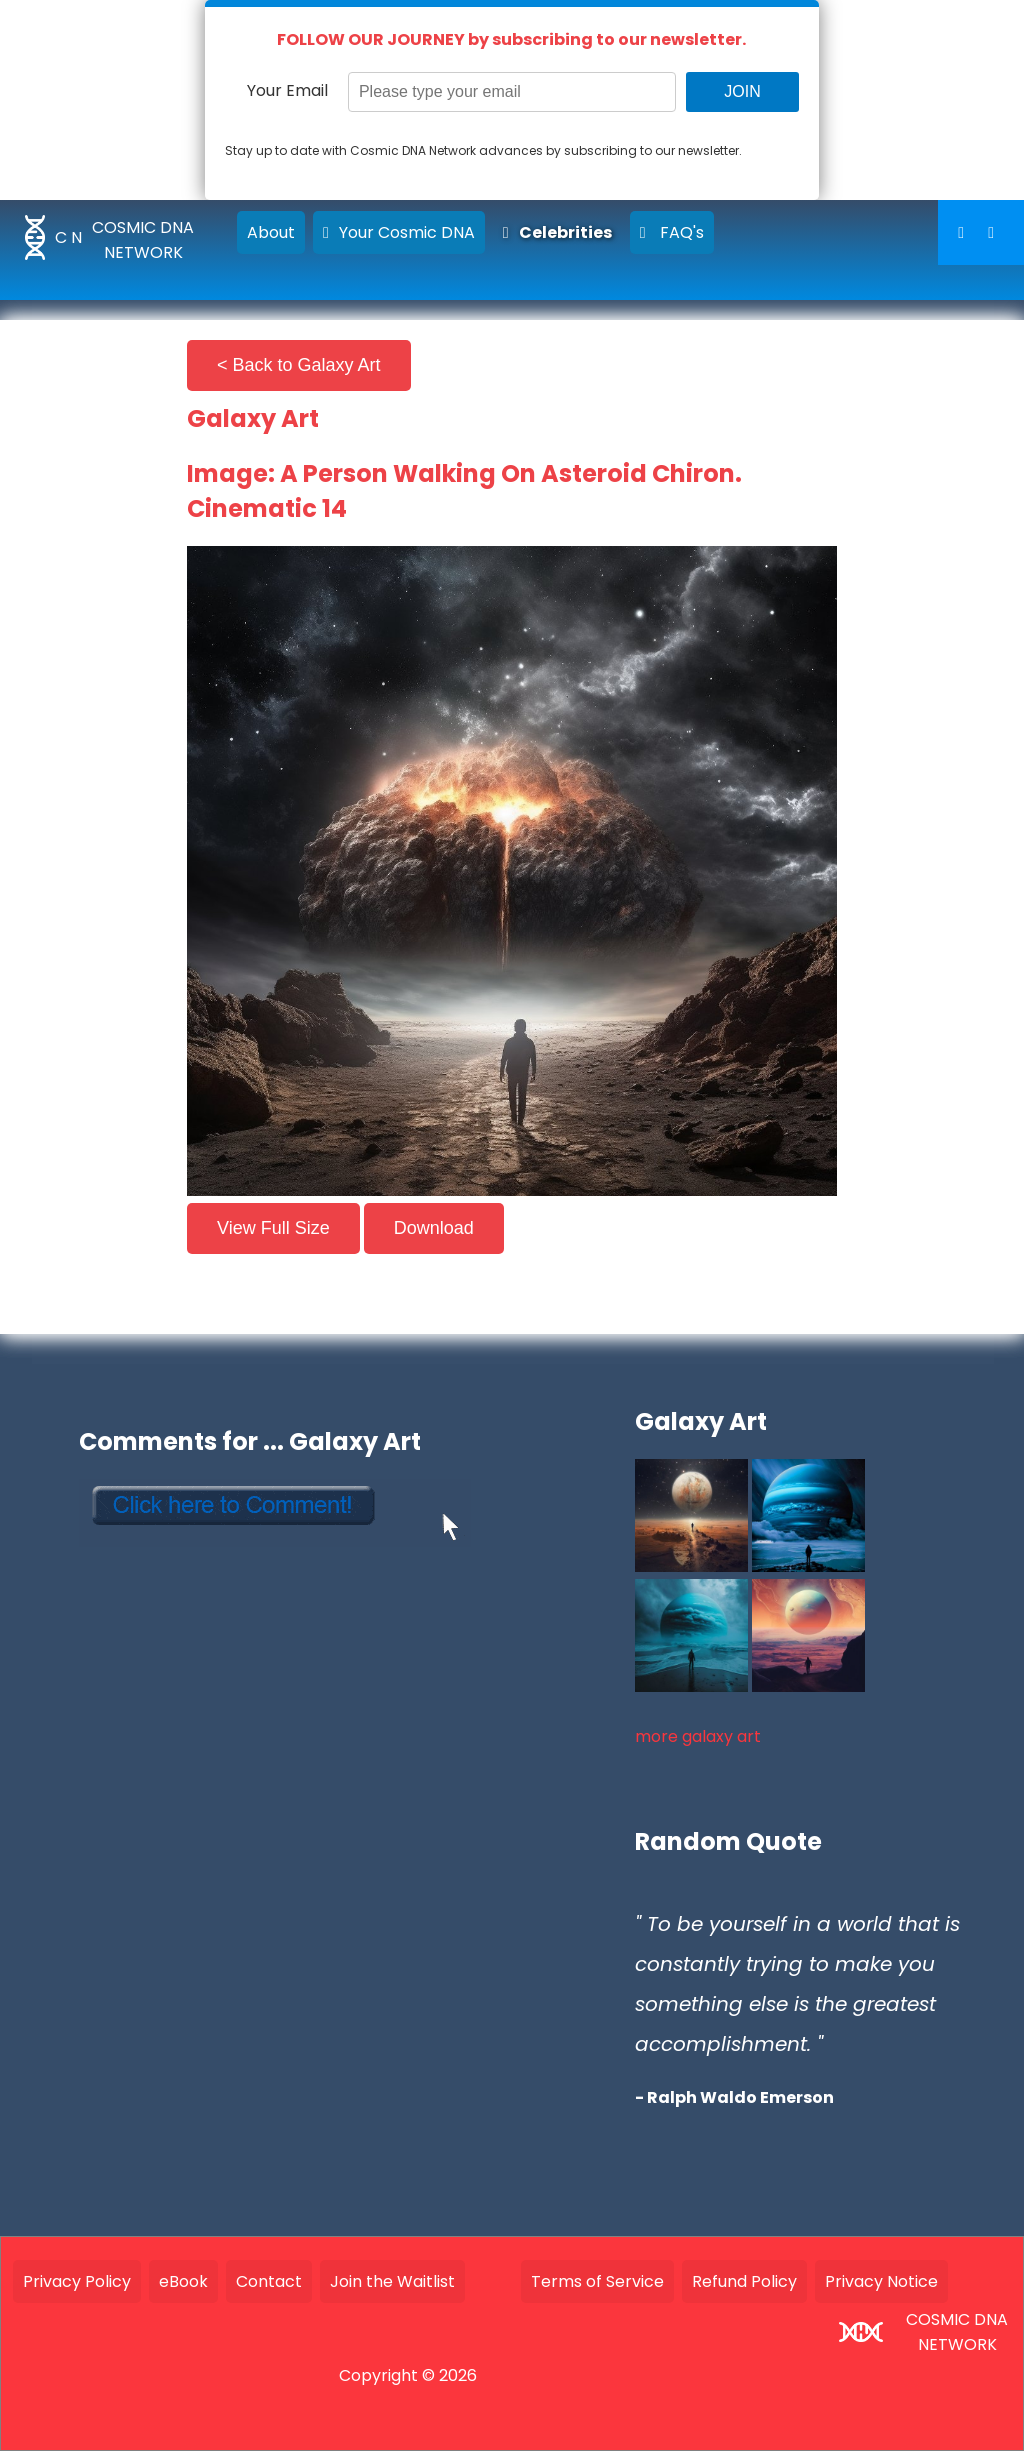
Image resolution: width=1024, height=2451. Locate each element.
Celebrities (557, 232)
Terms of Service (597, 2281)
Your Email (287, 90)
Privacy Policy (77, 2281)
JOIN (742, 91)
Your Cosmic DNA (399, 232)
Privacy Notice (881, 2281)
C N (68, 237)
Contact (269, 2281)
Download (434, 1228)
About (271, 232)
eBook (183, 2281)
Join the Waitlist (392, 2281)
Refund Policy (744, 2281)
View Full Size (273, 1228)
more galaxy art (698, 1736)
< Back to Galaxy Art (299, 365)
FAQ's (672, 232)
